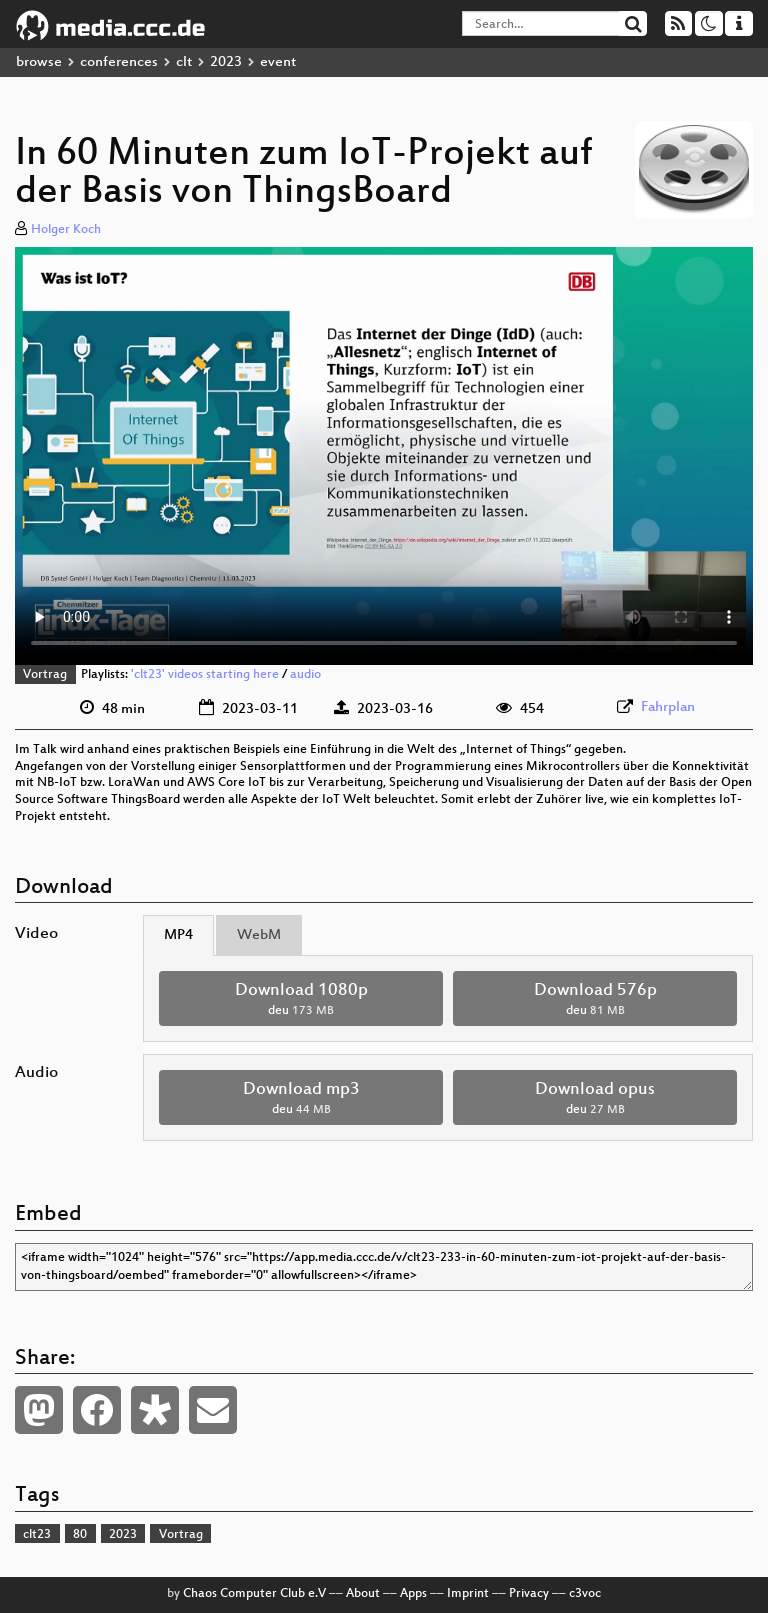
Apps (413, 1594)
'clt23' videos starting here (205, 675)
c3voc (585, 1594)
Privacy (529, 1594)
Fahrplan (668, 707)
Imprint (468, 1594)
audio (305, 675)
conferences (119, 62)
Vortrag (45, 675)
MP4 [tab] (178, 935)
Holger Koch (66, 230)
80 (80, 1535)
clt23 (37, 1535)
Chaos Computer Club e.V (254, 1594)
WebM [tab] (259, 935)
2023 (226, 62)
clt (184, 62)
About (363, 1594)
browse (39, 62)
